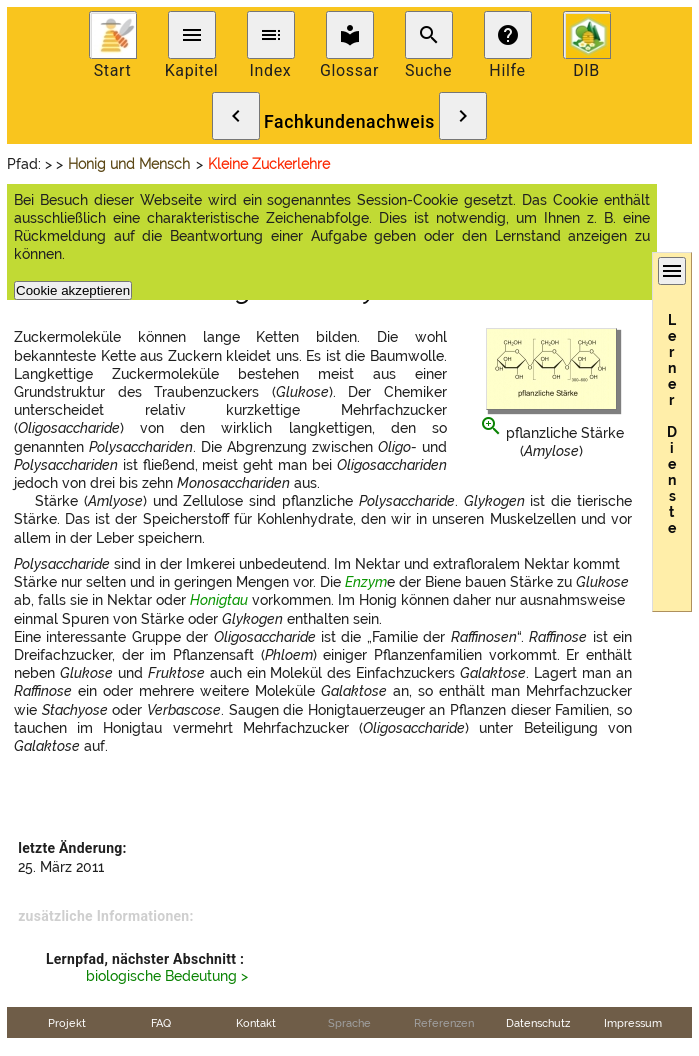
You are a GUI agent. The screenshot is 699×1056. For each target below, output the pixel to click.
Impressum (633, 1023)
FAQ (161, 1023)
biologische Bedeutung (161, 976)
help (508, 35)
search (429, 35)
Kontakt (256, 1023)
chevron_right (463, 116)
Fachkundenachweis (349, 122)
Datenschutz (538, 1023)
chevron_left (236, 116)
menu (192, 35)
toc (271, 35)
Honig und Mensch (129, 164)
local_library (350, 35)
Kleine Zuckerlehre (269, 164)
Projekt (67, 1023)
